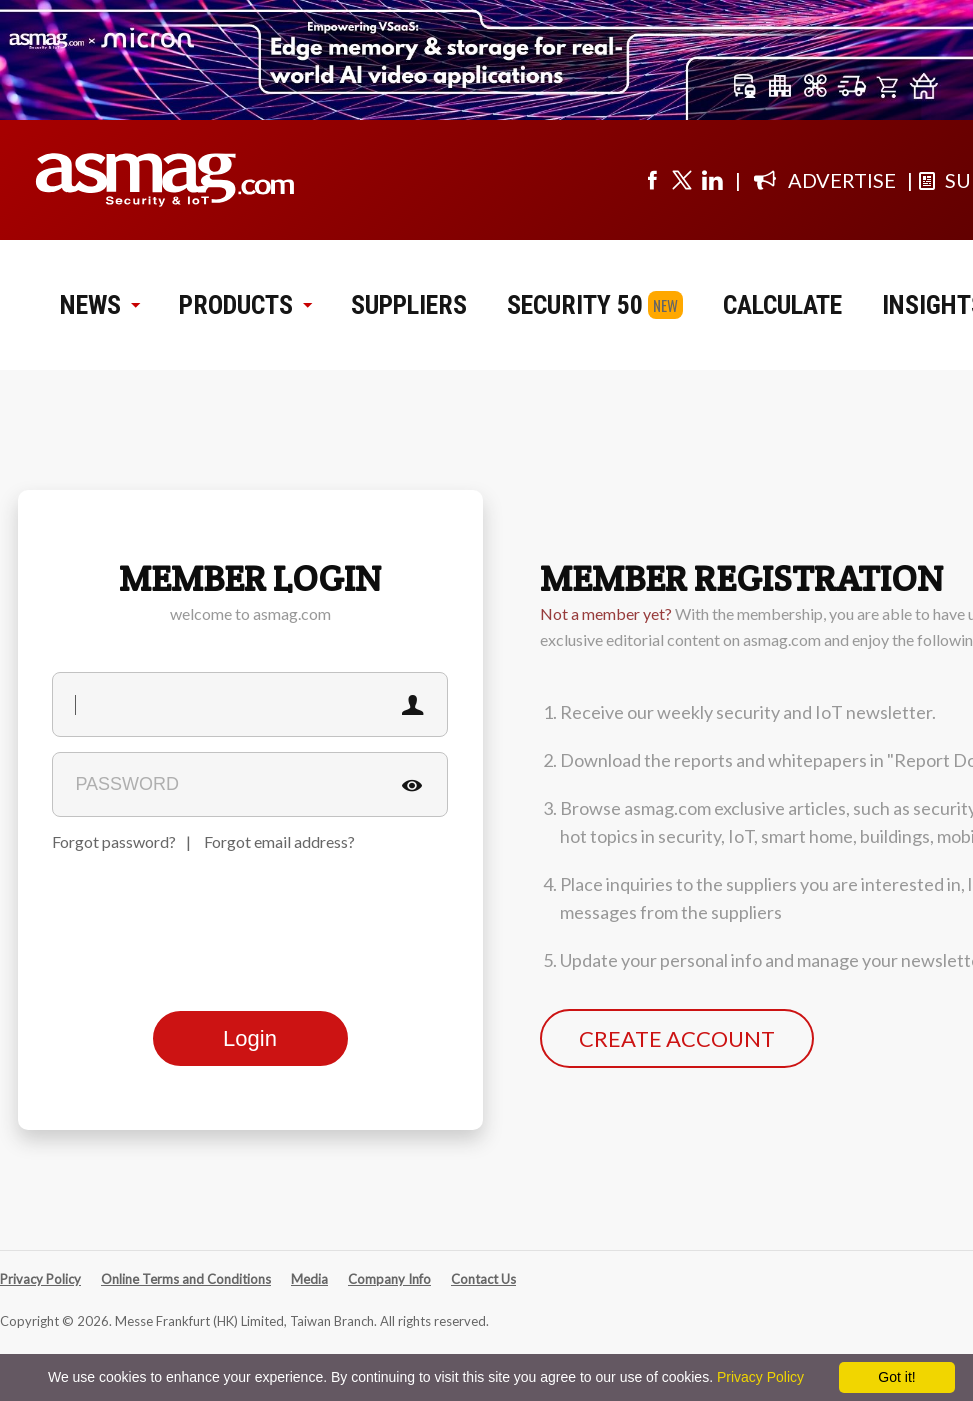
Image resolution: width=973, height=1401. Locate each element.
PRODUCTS (245, 305)
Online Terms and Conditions (186, 1279)
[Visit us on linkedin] (712, 180)
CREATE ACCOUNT (677, 1038)
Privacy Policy (40, 1279)
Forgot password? (114, 841)
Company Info (389, 1279)
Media (309, 1279)
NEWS (99, 305)
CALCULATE (782, 305)
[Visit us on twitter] (682, 180)
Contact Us (483, 1279)
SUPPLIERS (409, 305)
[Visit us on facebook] (652, 180)
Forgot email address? (279, 841)
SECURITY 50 (575, 305)
